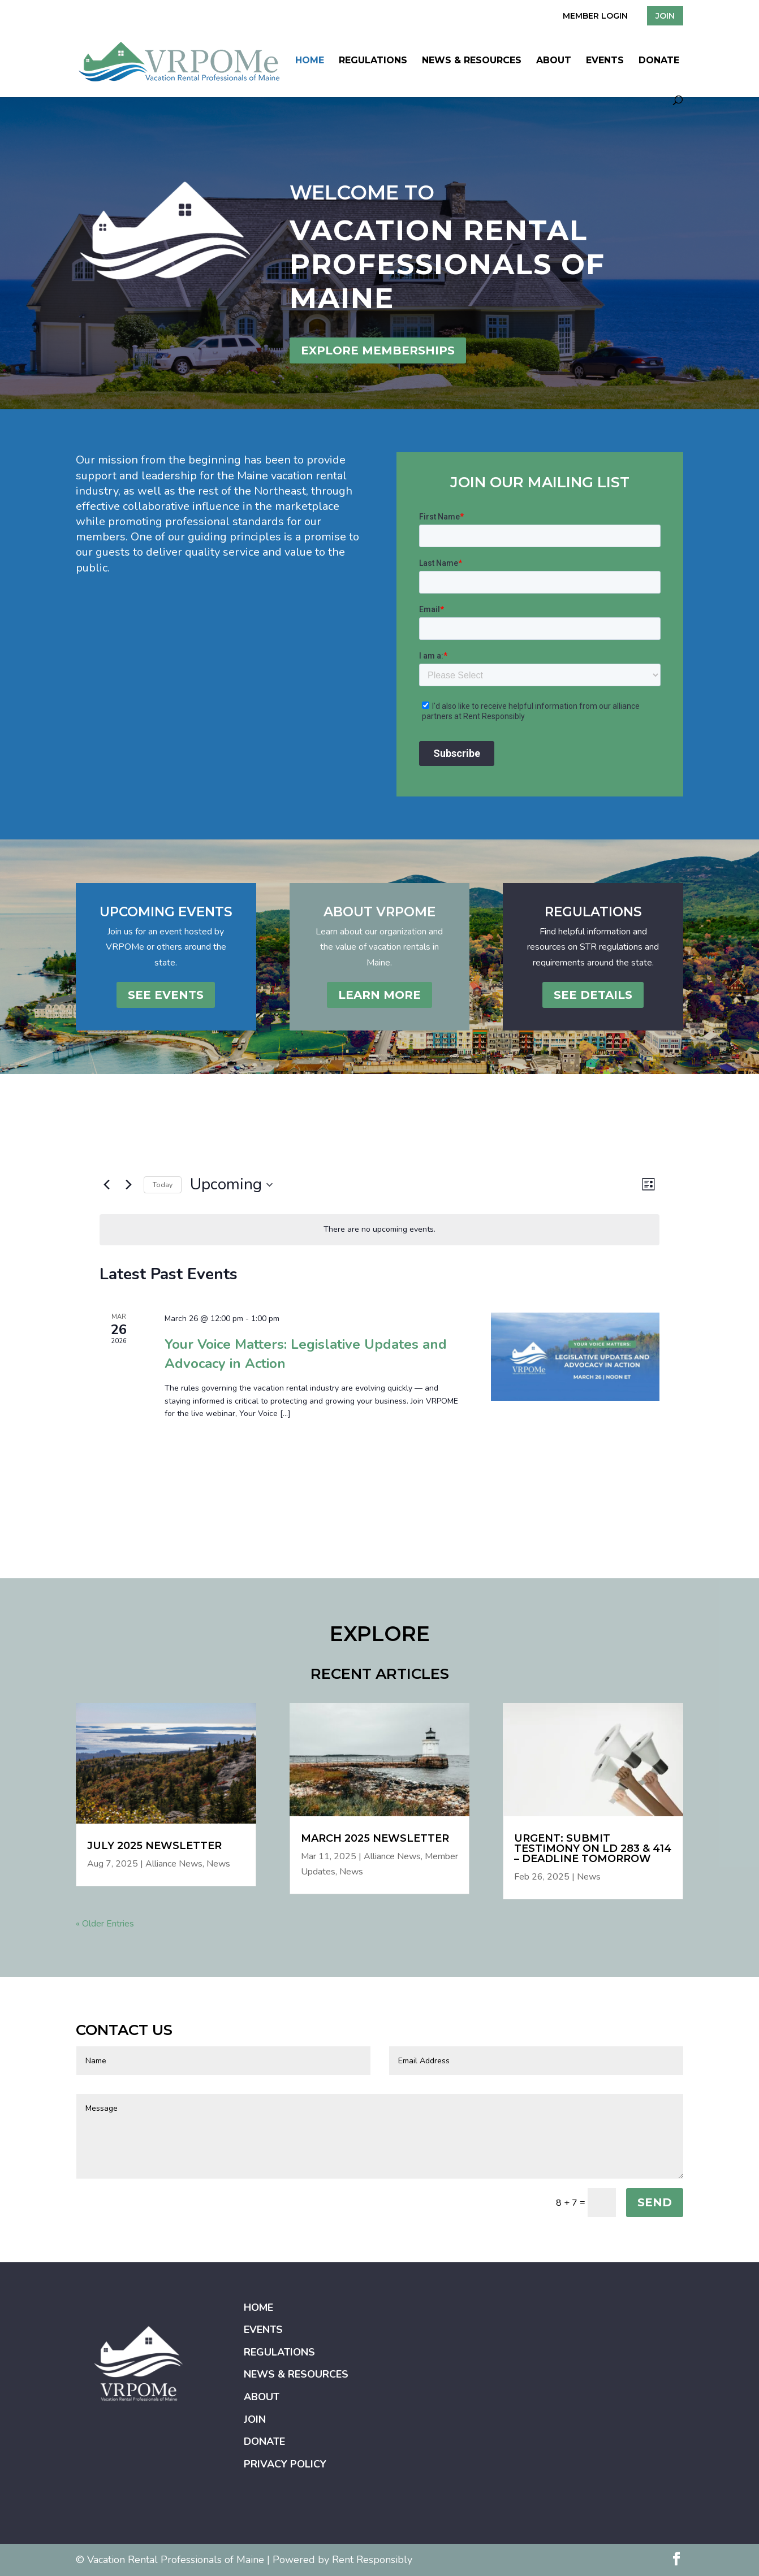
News (218, 1864)
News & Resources (471, 61)
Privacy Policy (285, 2464)
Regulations (373, 61)
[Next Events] (128, 1185)
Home (309, 61)
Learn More (379, 995)
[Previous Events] (106, 1185)
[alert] (379, 1229)
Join (255, 2419)
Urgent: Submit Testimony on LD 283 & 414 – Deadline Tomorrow (592, 1848)
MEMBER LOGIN (595, 16)
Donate (659, 61)
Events (605, 61)
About (553, 61)
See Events (166, 995)
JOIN (665, 16)
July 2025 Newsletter (154, 1845)
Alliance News (173, 1864)
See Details (593, 995)
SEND (654, 2202)
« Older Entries (105, 1923)
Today (162, 1184)
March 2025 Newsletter (375, 1838)
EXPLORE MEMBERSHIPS (378, 350)
